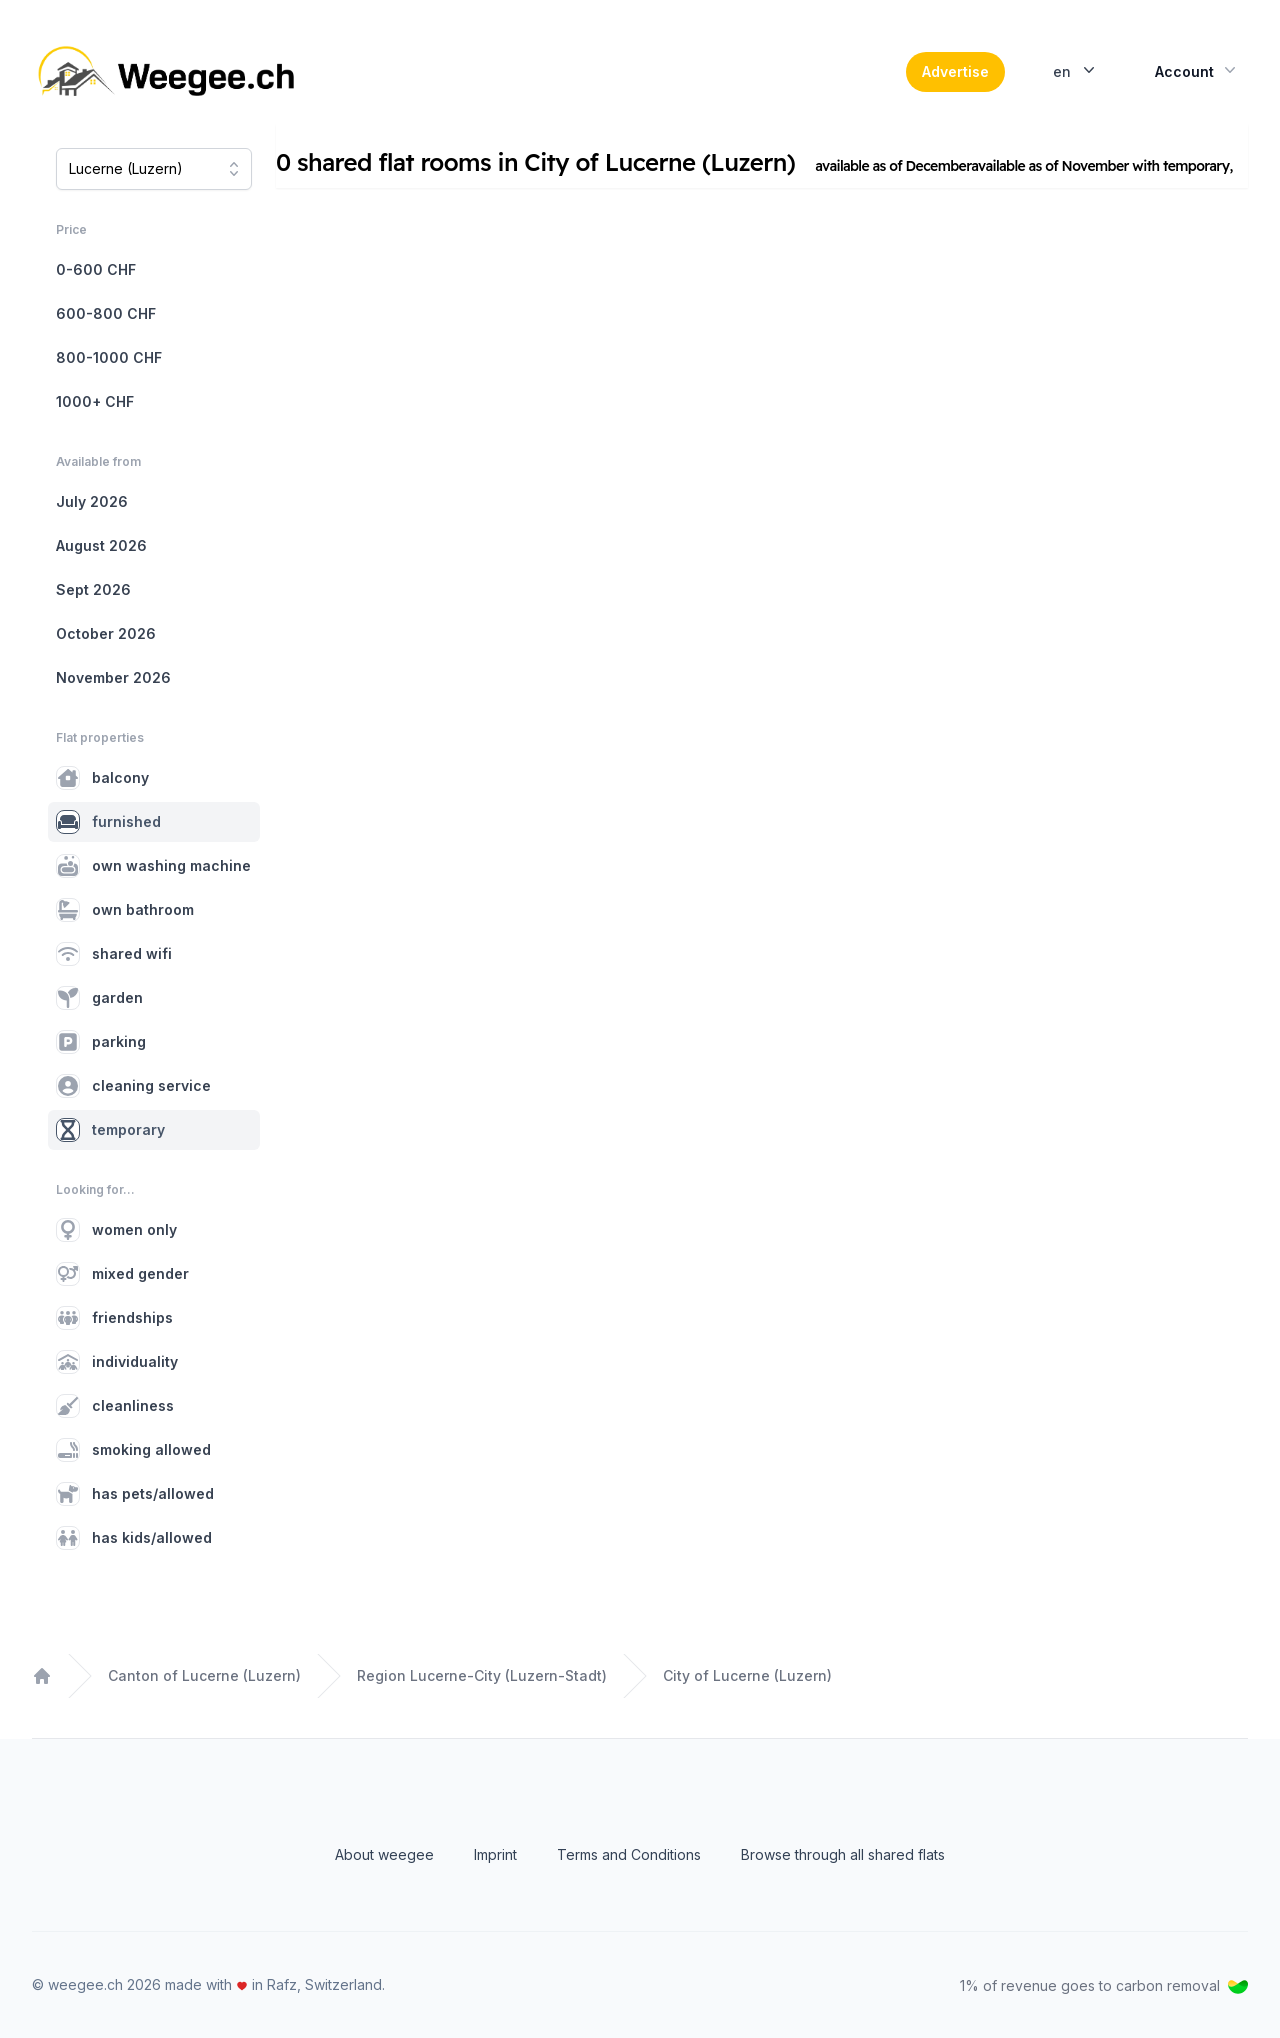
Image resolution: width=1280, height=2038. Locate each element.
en (1076, 70)
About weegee (384, 1854)
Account (1197, 70)
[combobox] (154, 169)
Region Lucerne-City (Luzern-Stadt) (482, 1675)
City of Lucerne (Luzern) (747, 1675)
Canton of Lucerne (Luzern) (204, 1675)
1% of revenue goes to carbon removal (1104, 1985)
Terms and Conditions (629, 1854)
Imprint (495, 1854)
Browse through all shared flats (843, 1854)
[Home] (169, 72)
